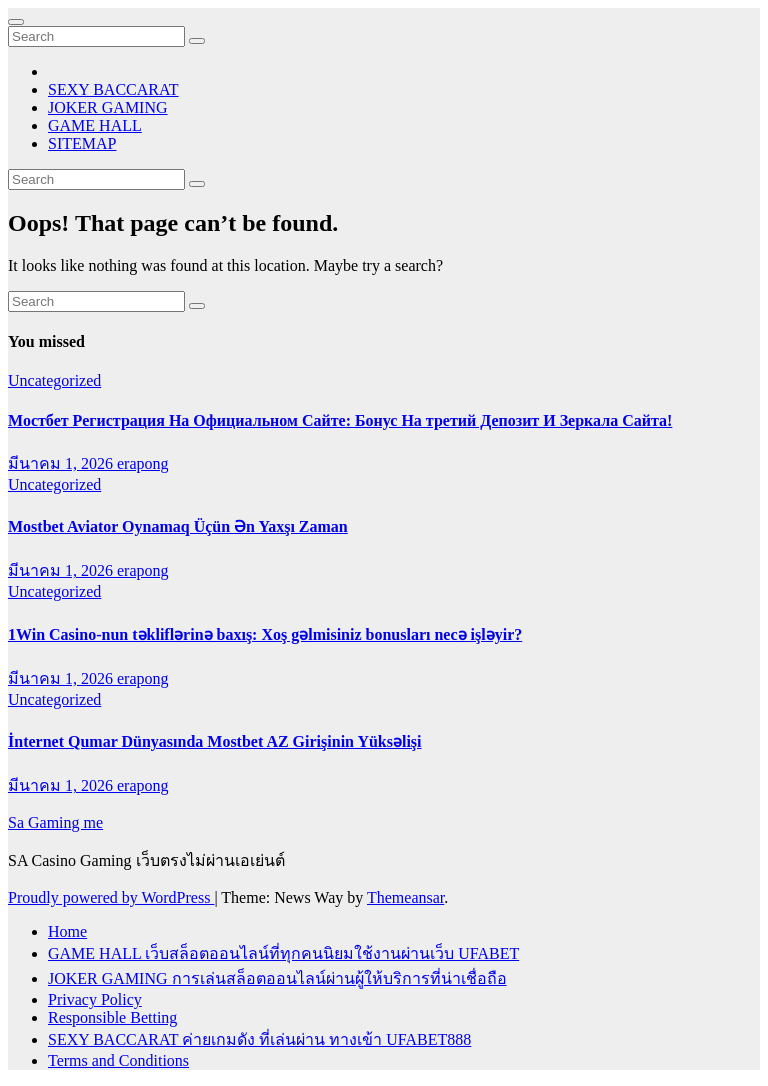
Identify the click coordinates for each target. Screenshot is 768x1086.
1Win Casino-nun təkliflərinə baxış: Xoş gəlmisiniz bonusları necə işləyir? (265, 634)
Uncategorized (54, 380)
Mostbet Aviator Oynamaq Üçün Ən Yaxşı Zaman (178, 526)
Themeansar (405, 897)
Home (67, 931)
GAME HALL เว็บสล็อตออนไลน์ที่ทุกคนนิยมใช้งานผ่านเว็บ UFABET (283, 953)
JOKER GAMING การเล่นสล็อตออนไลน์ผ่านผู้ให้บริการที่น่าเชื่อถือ (277, 978)
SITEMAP (82, 143)
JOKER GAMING (108, 107)
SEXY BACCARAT (113, 89)
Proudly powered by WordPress (111, 897)
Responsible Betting (112, 1017)
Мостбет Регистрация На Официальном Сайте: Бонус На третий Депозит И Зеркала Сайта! (340, 420)
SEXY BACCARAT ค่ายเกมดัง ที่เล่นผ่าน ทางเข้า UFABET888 (259, 1039)
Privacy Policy (95, 999)
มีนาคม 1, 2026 (62, 463)
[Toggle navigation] (16, 22)
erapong (143, 463)
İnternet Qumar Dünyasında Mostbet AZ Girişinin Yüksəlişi (215, 741)
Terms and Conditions (118, 1060)
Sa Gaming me (55, 822)
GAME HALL (95, 125)
